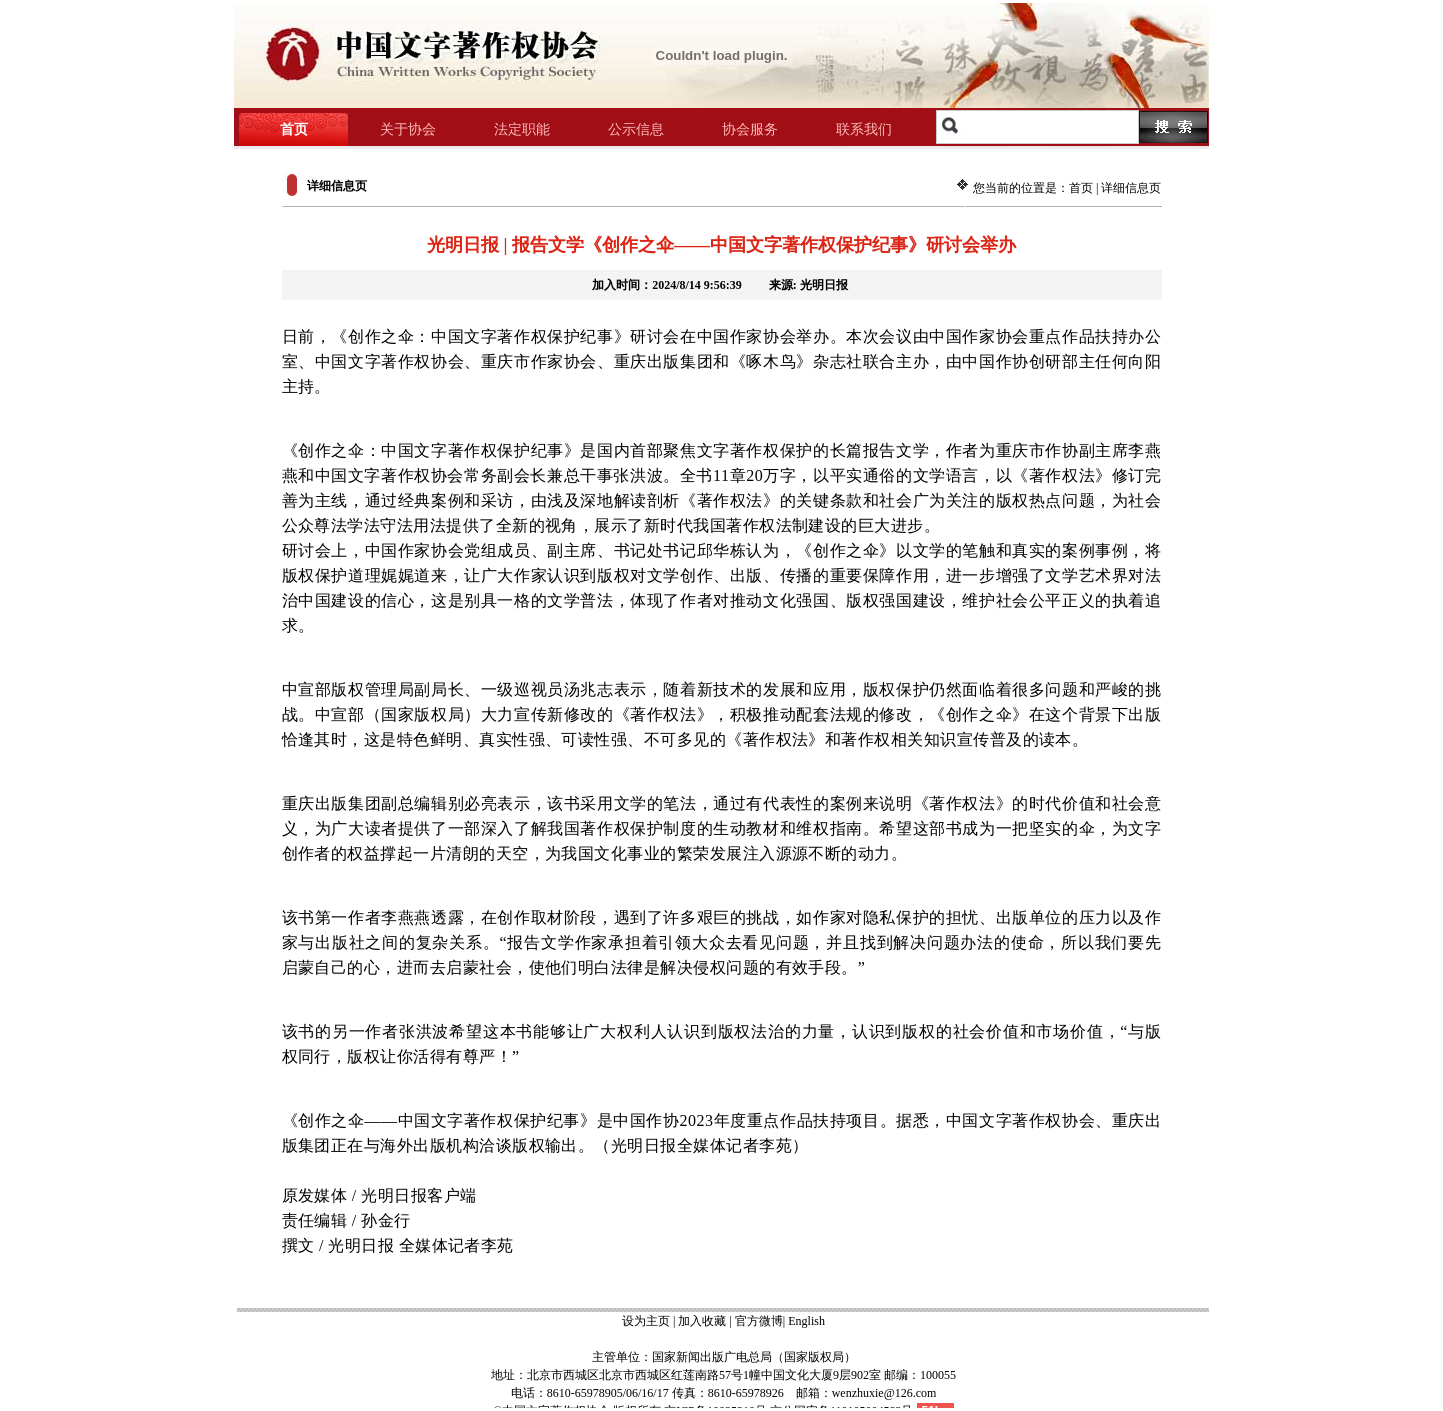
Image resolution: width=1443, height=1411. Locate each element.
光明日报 (824, 285)
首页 (1081, 188)
